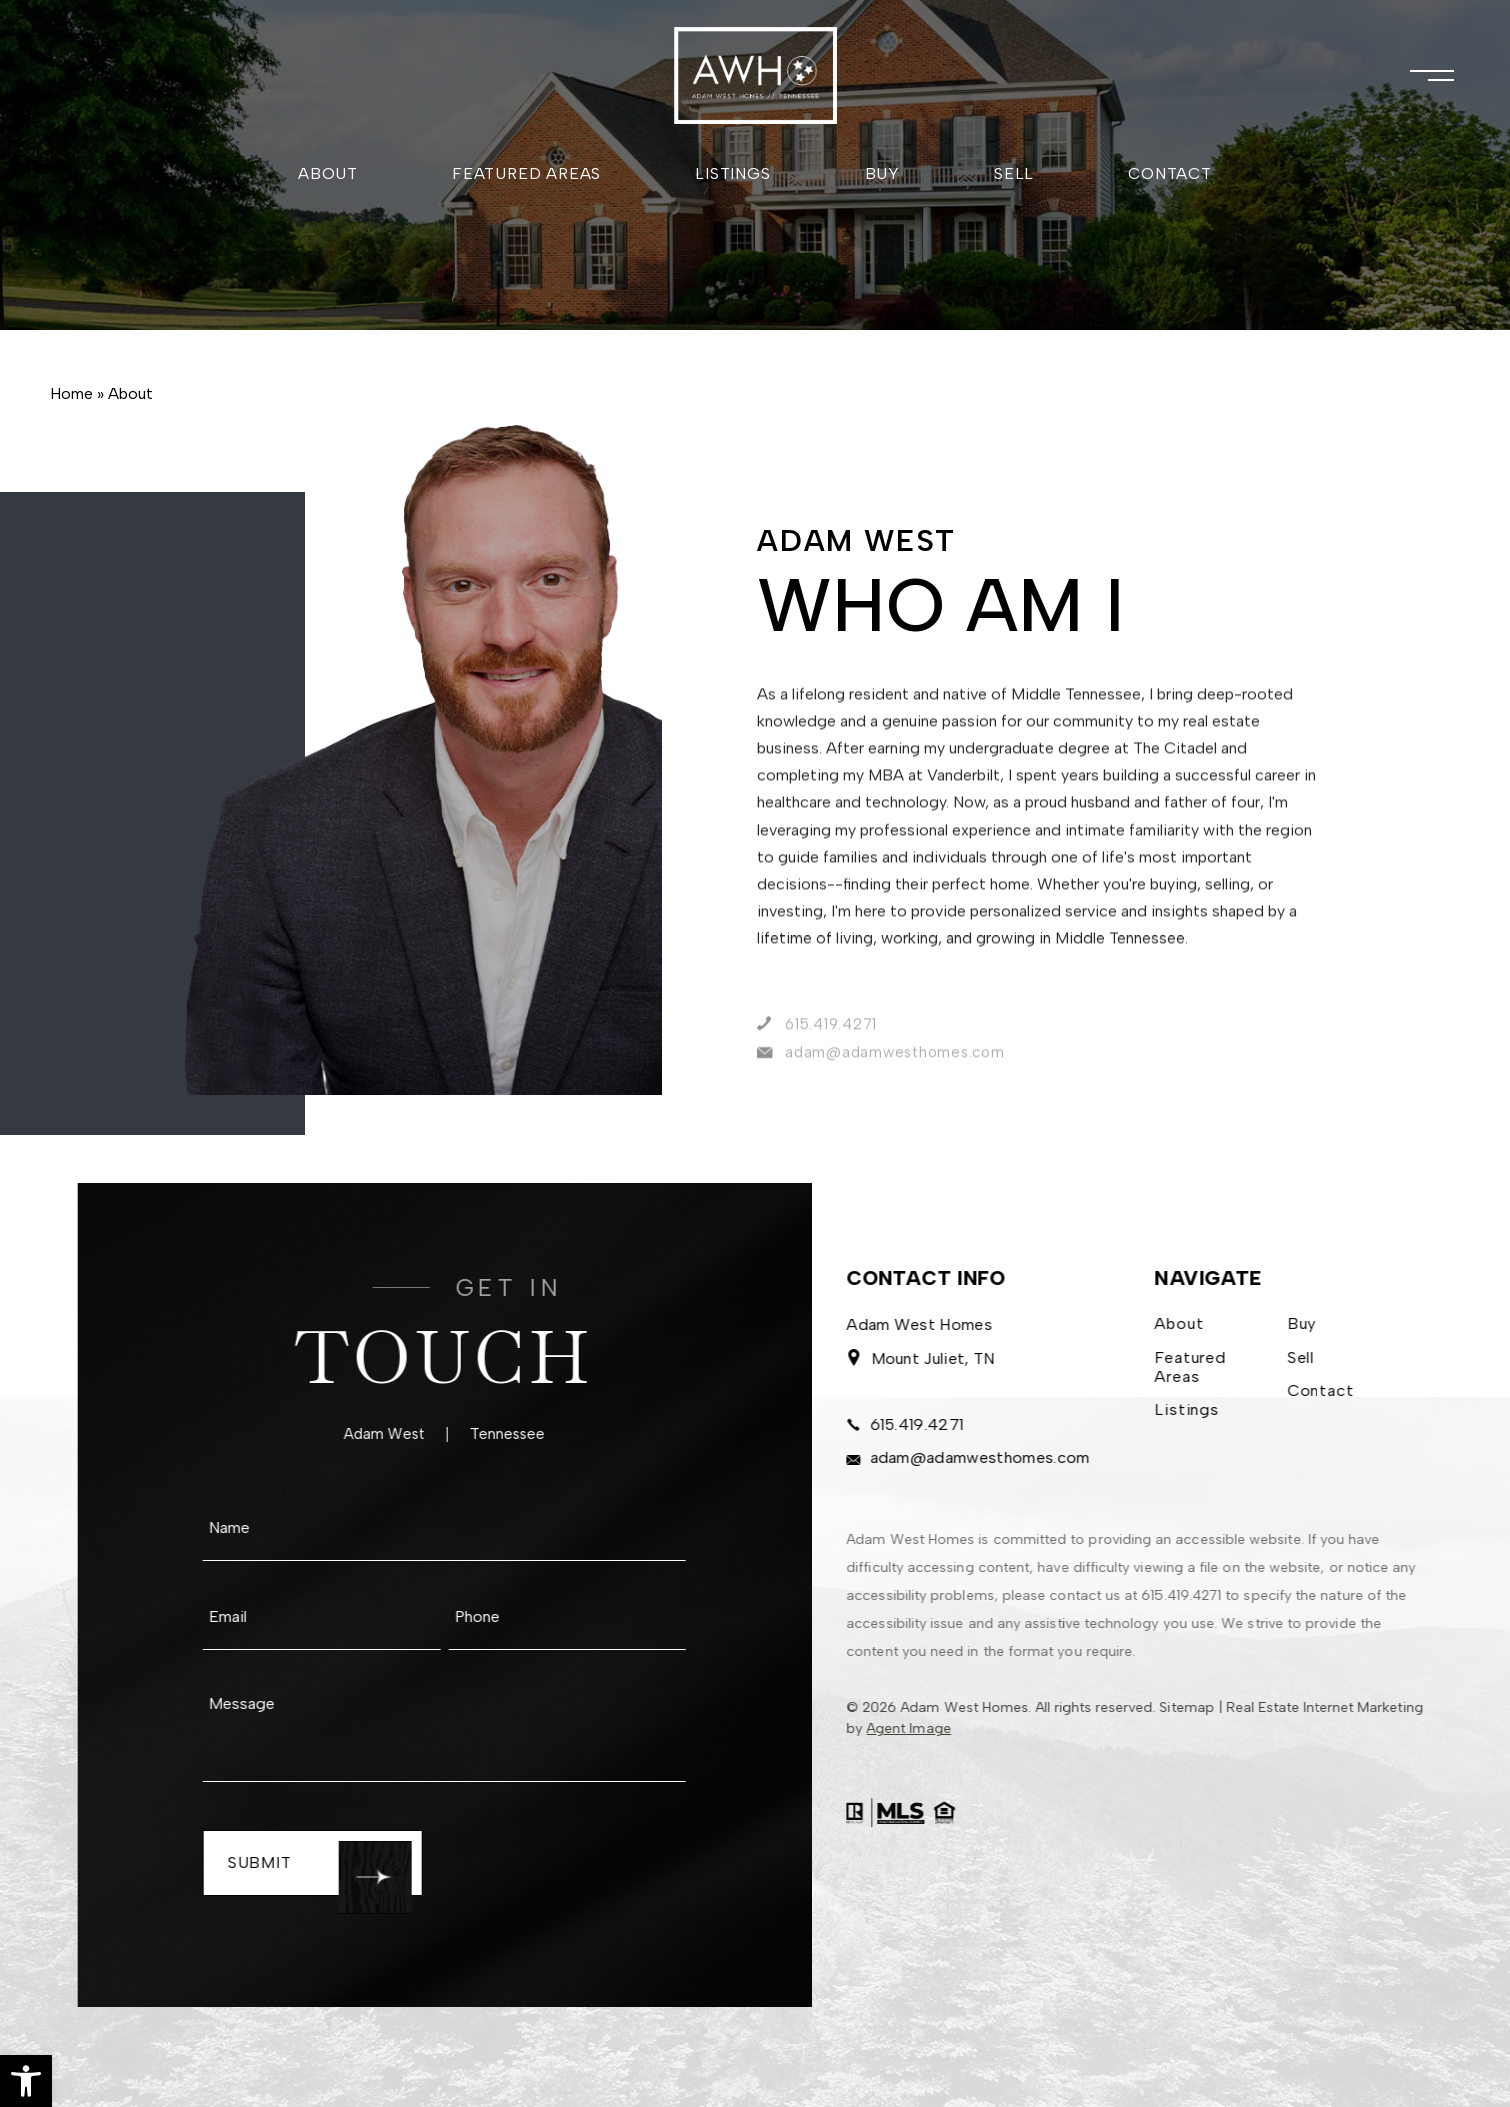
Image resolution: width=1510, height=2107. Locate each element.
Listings (732, 173)
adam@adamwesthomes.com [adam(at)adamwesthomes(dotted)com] (941, 1461)
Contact (1170, 173)
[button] (26, 2081)
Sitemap (1161, 1707)
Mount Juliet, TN (894, 1362)
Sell (1014, 173)
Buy (882, 173)
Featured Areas (526, 173)
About (328, 173)
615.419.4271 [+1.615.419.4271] (879, 1428)
